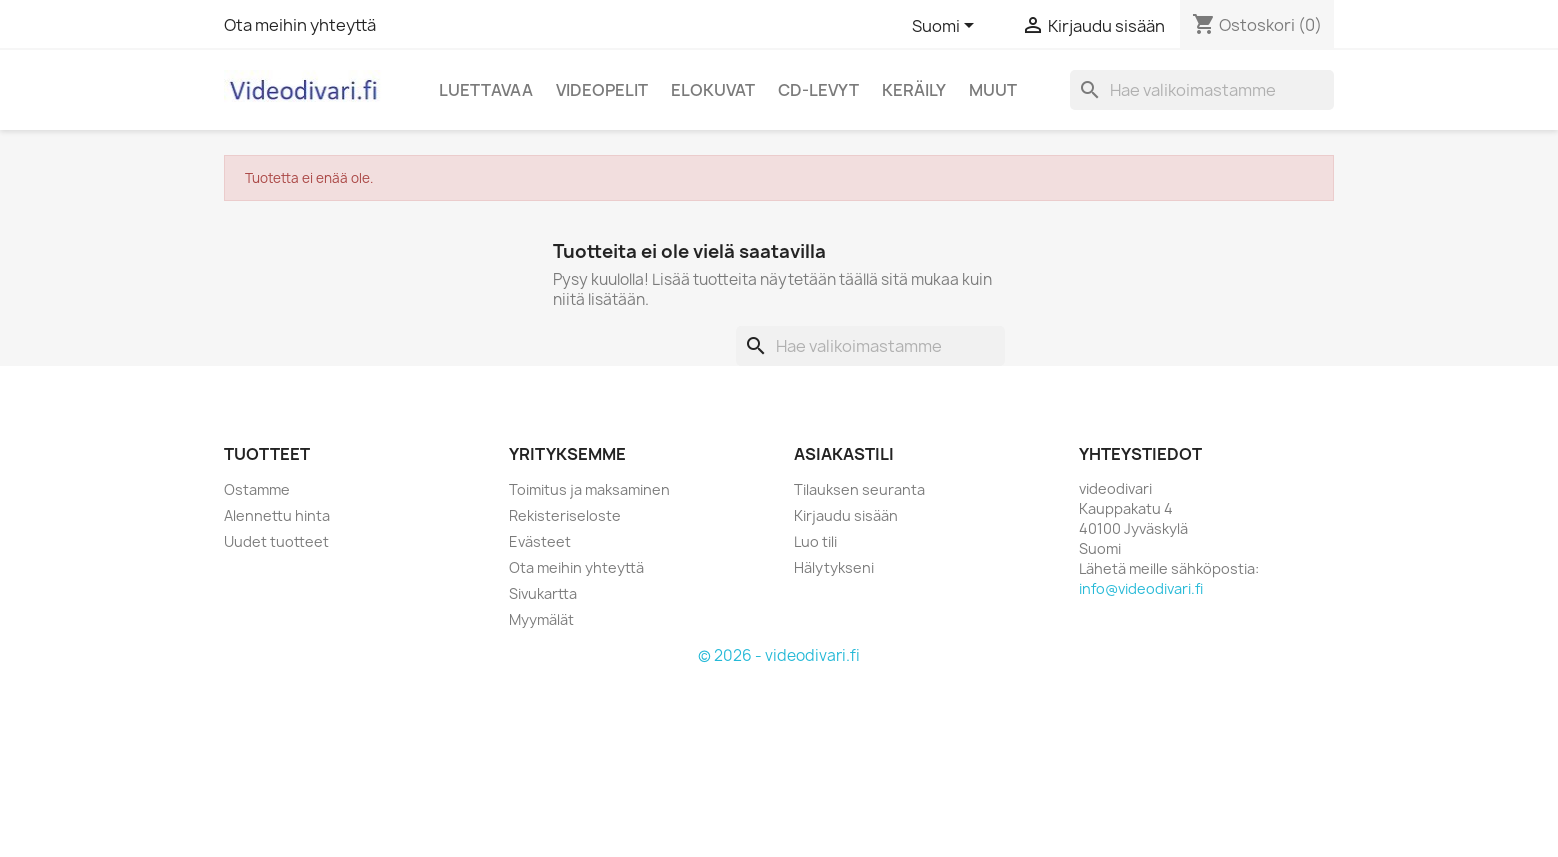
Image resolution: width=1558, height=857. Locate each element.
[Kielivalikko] (946, 27)
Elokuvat (713, 90)
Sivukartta (543, 593)
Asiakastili (844, 454)
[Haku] (1202, 90)
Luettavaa (486, 90)
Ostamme (257, 489)
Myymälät (541, 619)
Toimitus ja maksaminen (589, 489)
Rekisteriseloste (565, 515)
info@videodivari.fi (1141, 588)
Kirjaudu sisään (846, 515)
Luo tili (815, 541)
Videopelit (602, 90)
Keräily (914, 90)
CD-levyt (818, 90)
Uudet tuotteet (276, 541)
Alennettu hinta (277, 515)
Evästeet (540, 541)
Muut (993, 90)
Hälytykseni (834, 567)
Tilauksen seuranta (859, 489)
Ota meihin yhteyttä (300, 25)
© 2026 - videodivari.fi (779, 655)
